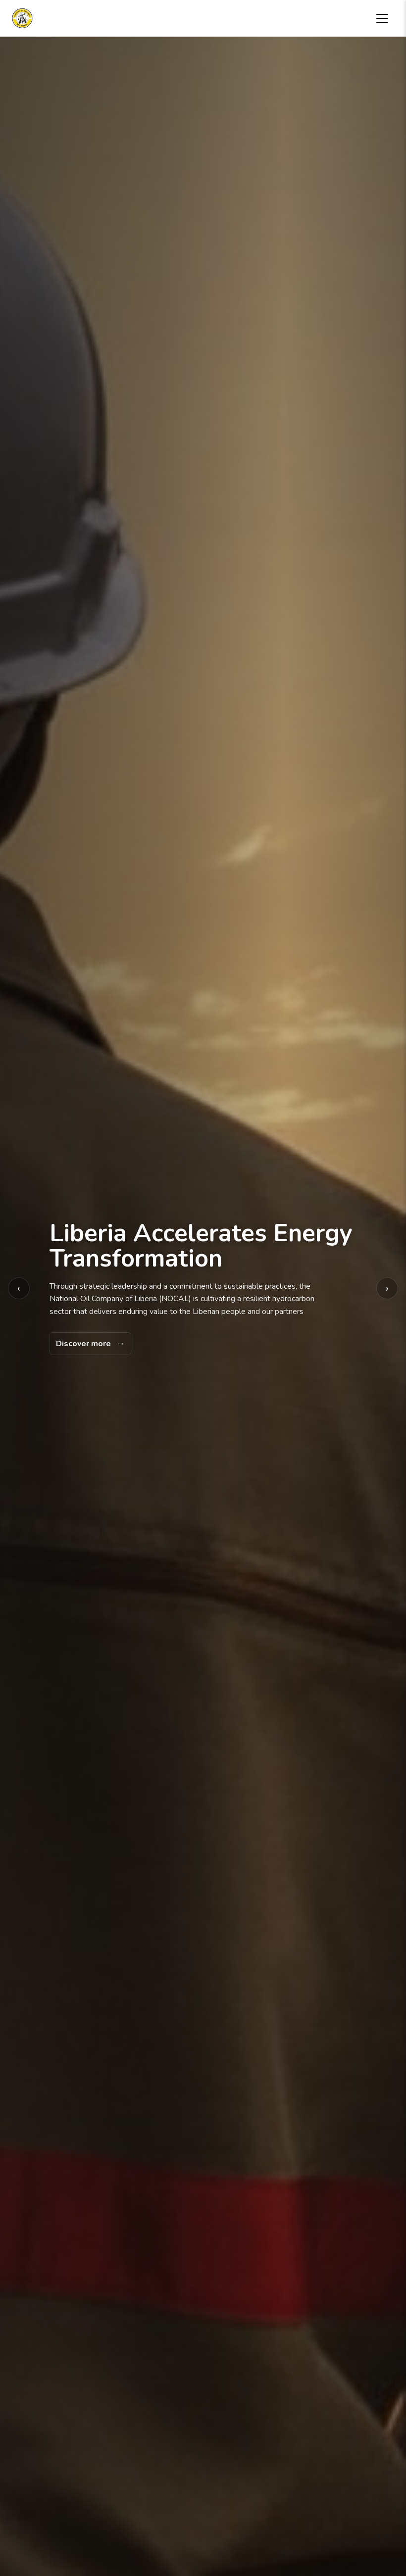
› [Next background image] (387, 1288)
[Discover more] (90, 1343)
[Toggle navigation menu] (382, 18)
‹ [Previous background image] (18, 1288)
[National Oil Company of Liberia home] (22, 18)
